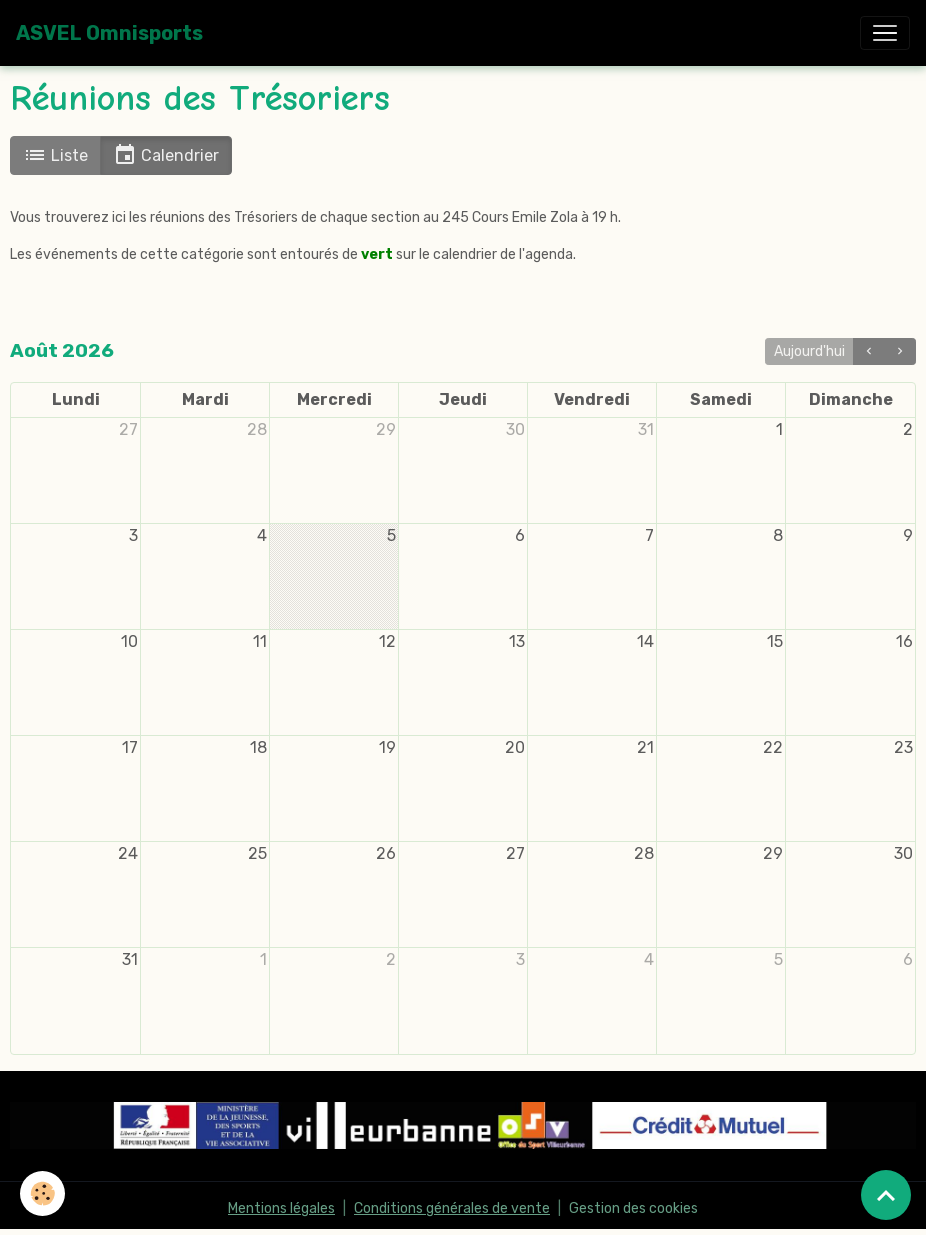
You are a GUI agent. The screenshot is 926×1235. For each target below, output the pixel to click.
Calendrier (166, 155)
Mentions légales (281, 1208)
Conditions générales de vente (452, 1208)
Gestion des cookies (633, 1208)
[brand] (109, 33)
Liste (55, 155)
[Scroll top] (886, 1195)
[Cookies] (42, 1193)
